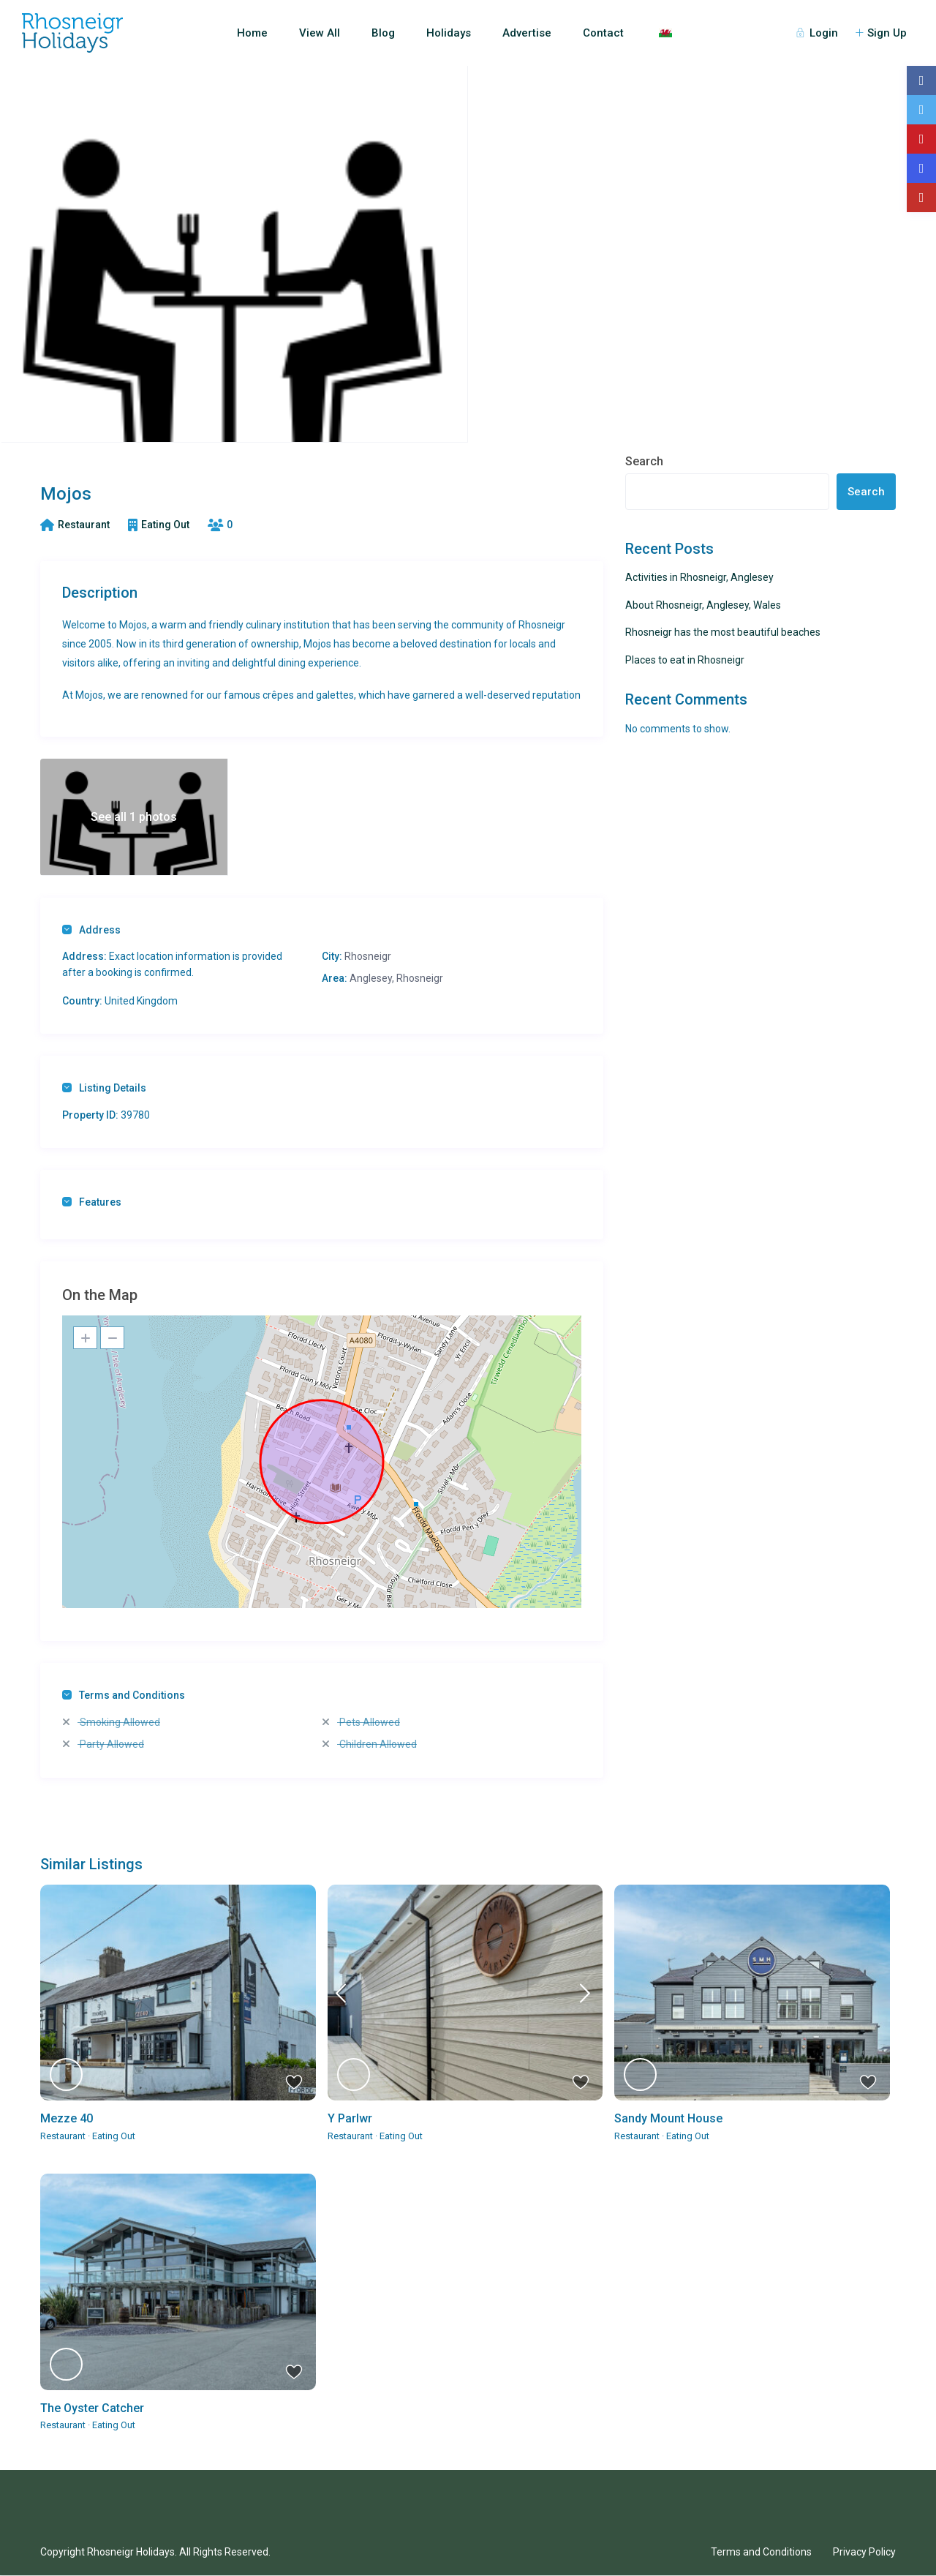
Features (91, 1202)
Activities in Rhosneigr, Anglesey (699, 577)
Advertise (526, 33)
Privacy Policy (864, 2552)
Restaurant (84, 524)
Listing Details (104, 1088)
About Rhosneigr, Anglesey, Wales (703, 605)
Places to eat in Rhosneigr (684, 660)
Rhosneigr (367, 956)
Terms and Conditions (123, 1695)
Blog (383, 33)
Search (644, 461)
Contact (603, 33)
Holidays (448, 33)
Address (91, 930)
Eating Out (165, 524)
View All (319, 33)
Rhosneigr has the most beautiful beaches (722, 632)
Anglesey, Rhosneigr (396, 978)
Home (252, 33)
